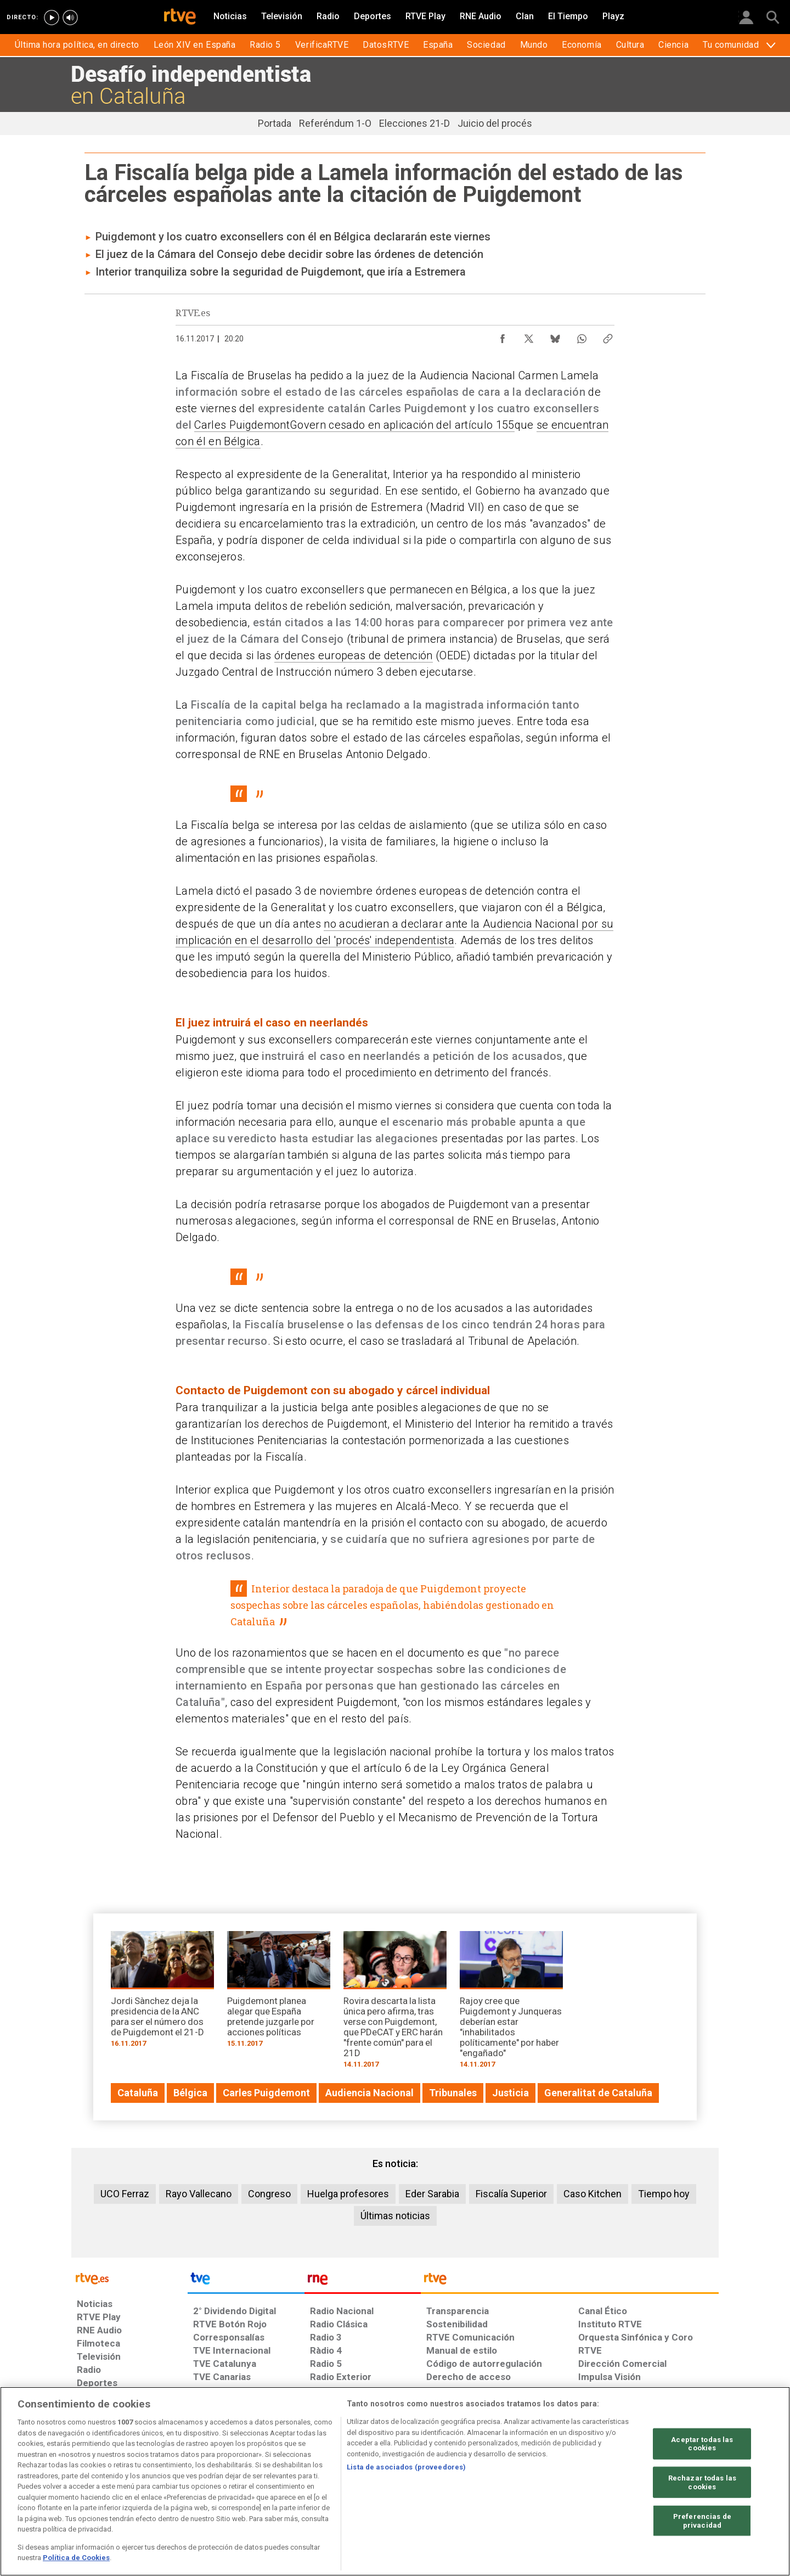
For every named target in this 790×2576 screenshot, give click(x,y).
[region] (395, 2481)
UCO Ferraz (124, 2193)
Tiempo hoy (664, 2193)
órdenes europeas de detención (353, 655)
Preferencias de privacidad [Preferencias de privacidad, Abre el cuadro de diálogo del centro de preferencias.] (702, 2520)
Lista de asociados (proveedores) (406, 2467)
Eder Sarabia (432, 2193)
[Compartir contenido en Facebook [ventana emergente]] (502, 335)
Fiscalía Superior (511, 2193)
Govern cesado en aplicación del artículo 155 (402, 424)
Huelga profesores (348, 2193)
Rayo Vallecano (199, 2193)
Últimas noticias (395, 2215)
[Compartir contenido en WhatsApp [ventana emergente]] (581, 335)
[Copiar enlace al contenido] (608, 335)
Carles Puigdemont (242, 424)
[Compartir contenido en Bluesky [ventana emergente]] (555, 335)
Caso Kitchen (592, 2193)
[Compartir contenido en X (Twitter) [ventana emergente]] (529, 335)
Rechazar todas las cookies (702, 2482)
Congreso (269, 2193)
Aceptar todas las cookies (702, 2443)
